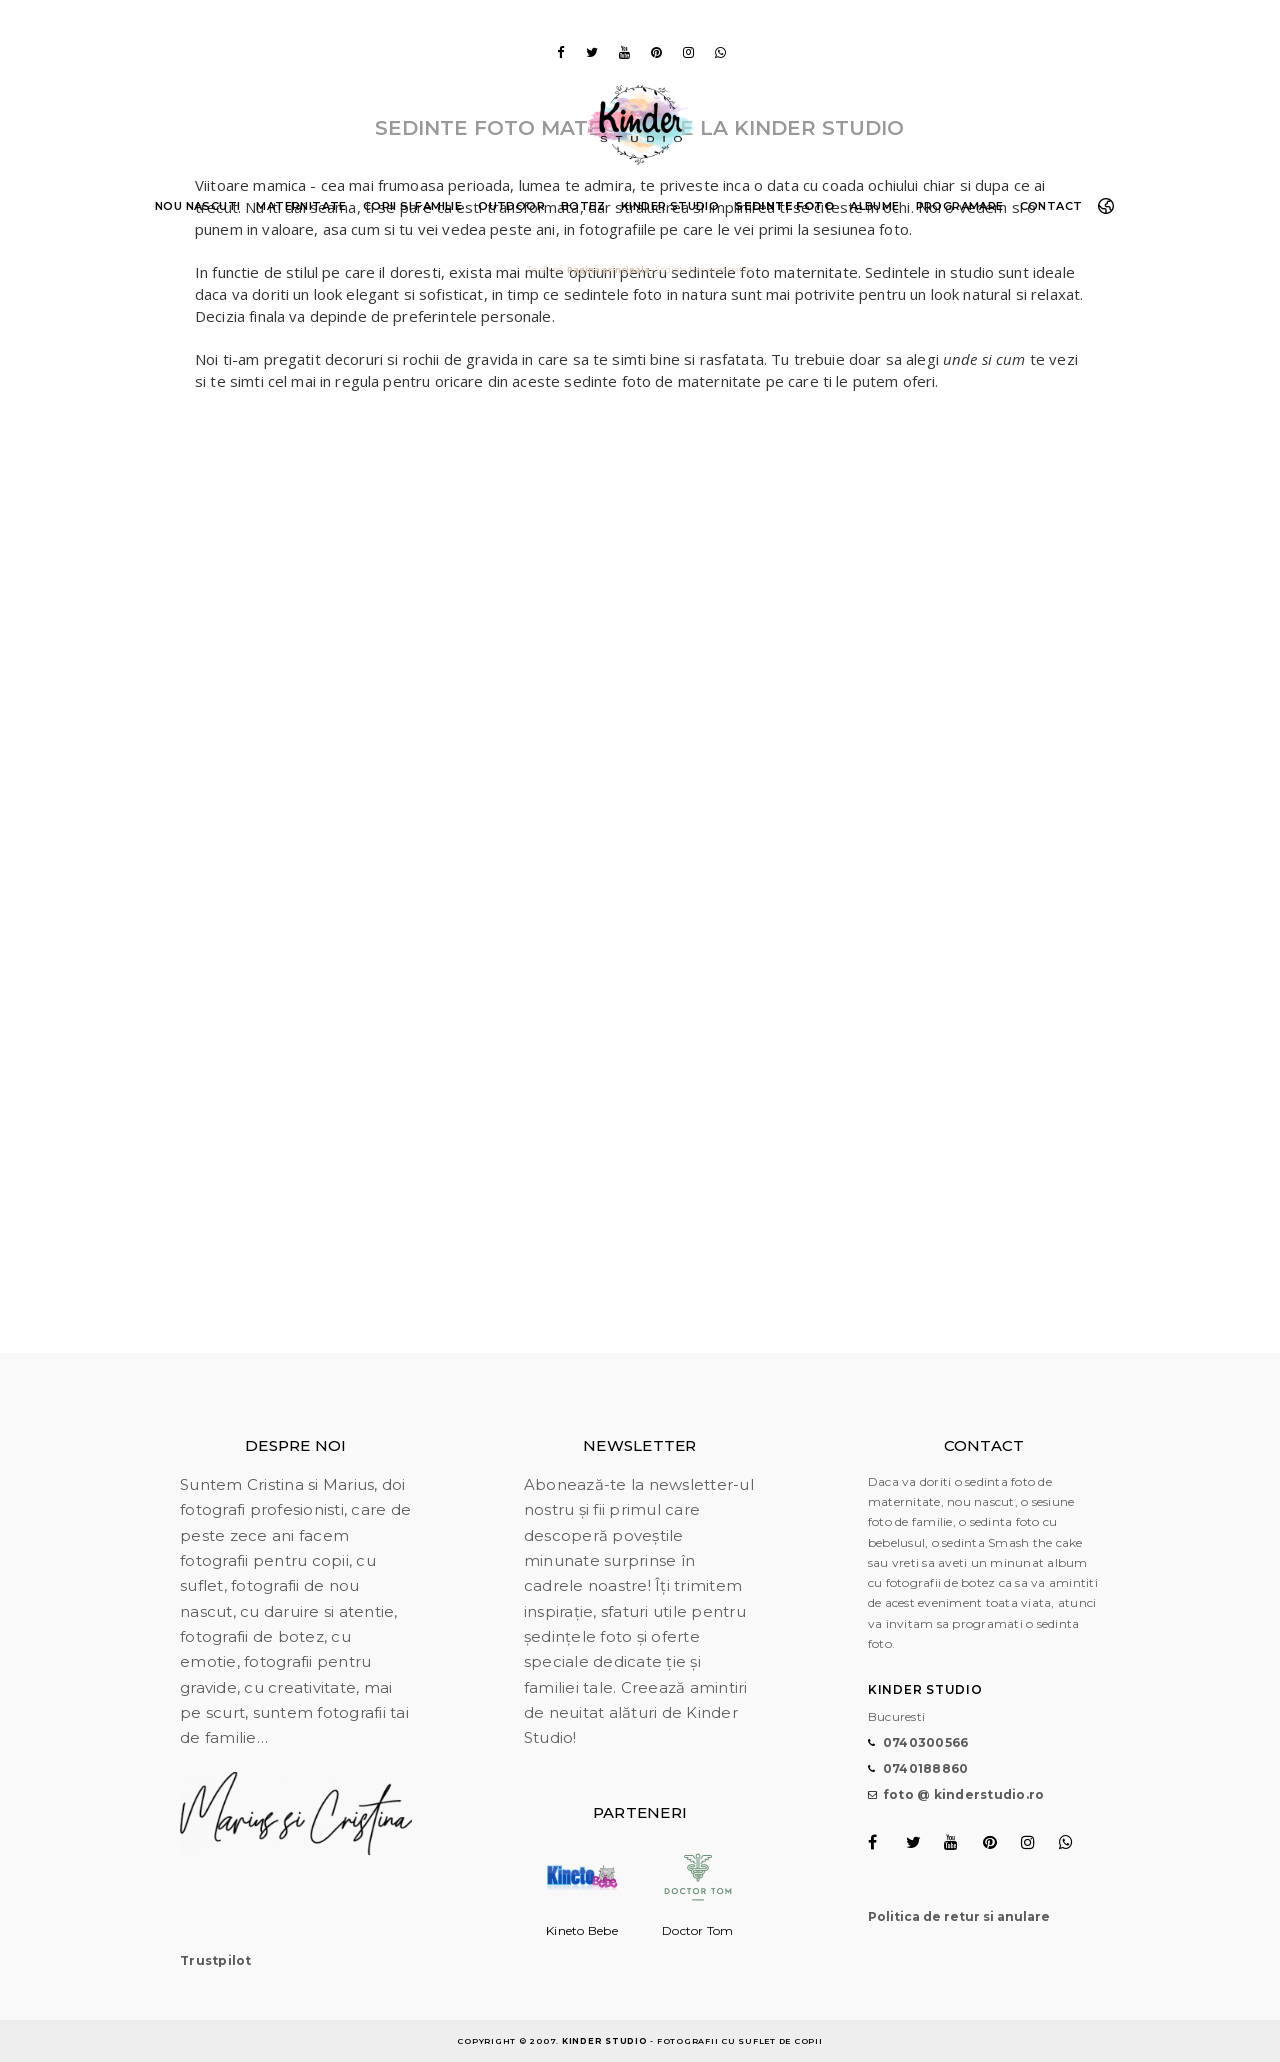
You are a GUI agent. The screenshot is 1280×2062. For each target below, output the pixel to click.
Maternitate (301, 206)
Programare (960, 206)
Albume (874, 206)
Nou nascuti (197, 206)
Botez (583, 206)
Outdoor (511, 206)
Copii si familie (412, 206)
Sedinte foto (784, 206)
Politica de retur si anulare (959, 1916)
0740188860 (926, 1768)
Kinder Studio (670, 206)
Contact (1051, 206)
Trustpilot (216, 1960)
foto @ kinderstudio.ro (964, 1794)
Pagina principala (608, 269)
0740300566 (926, 1742)
